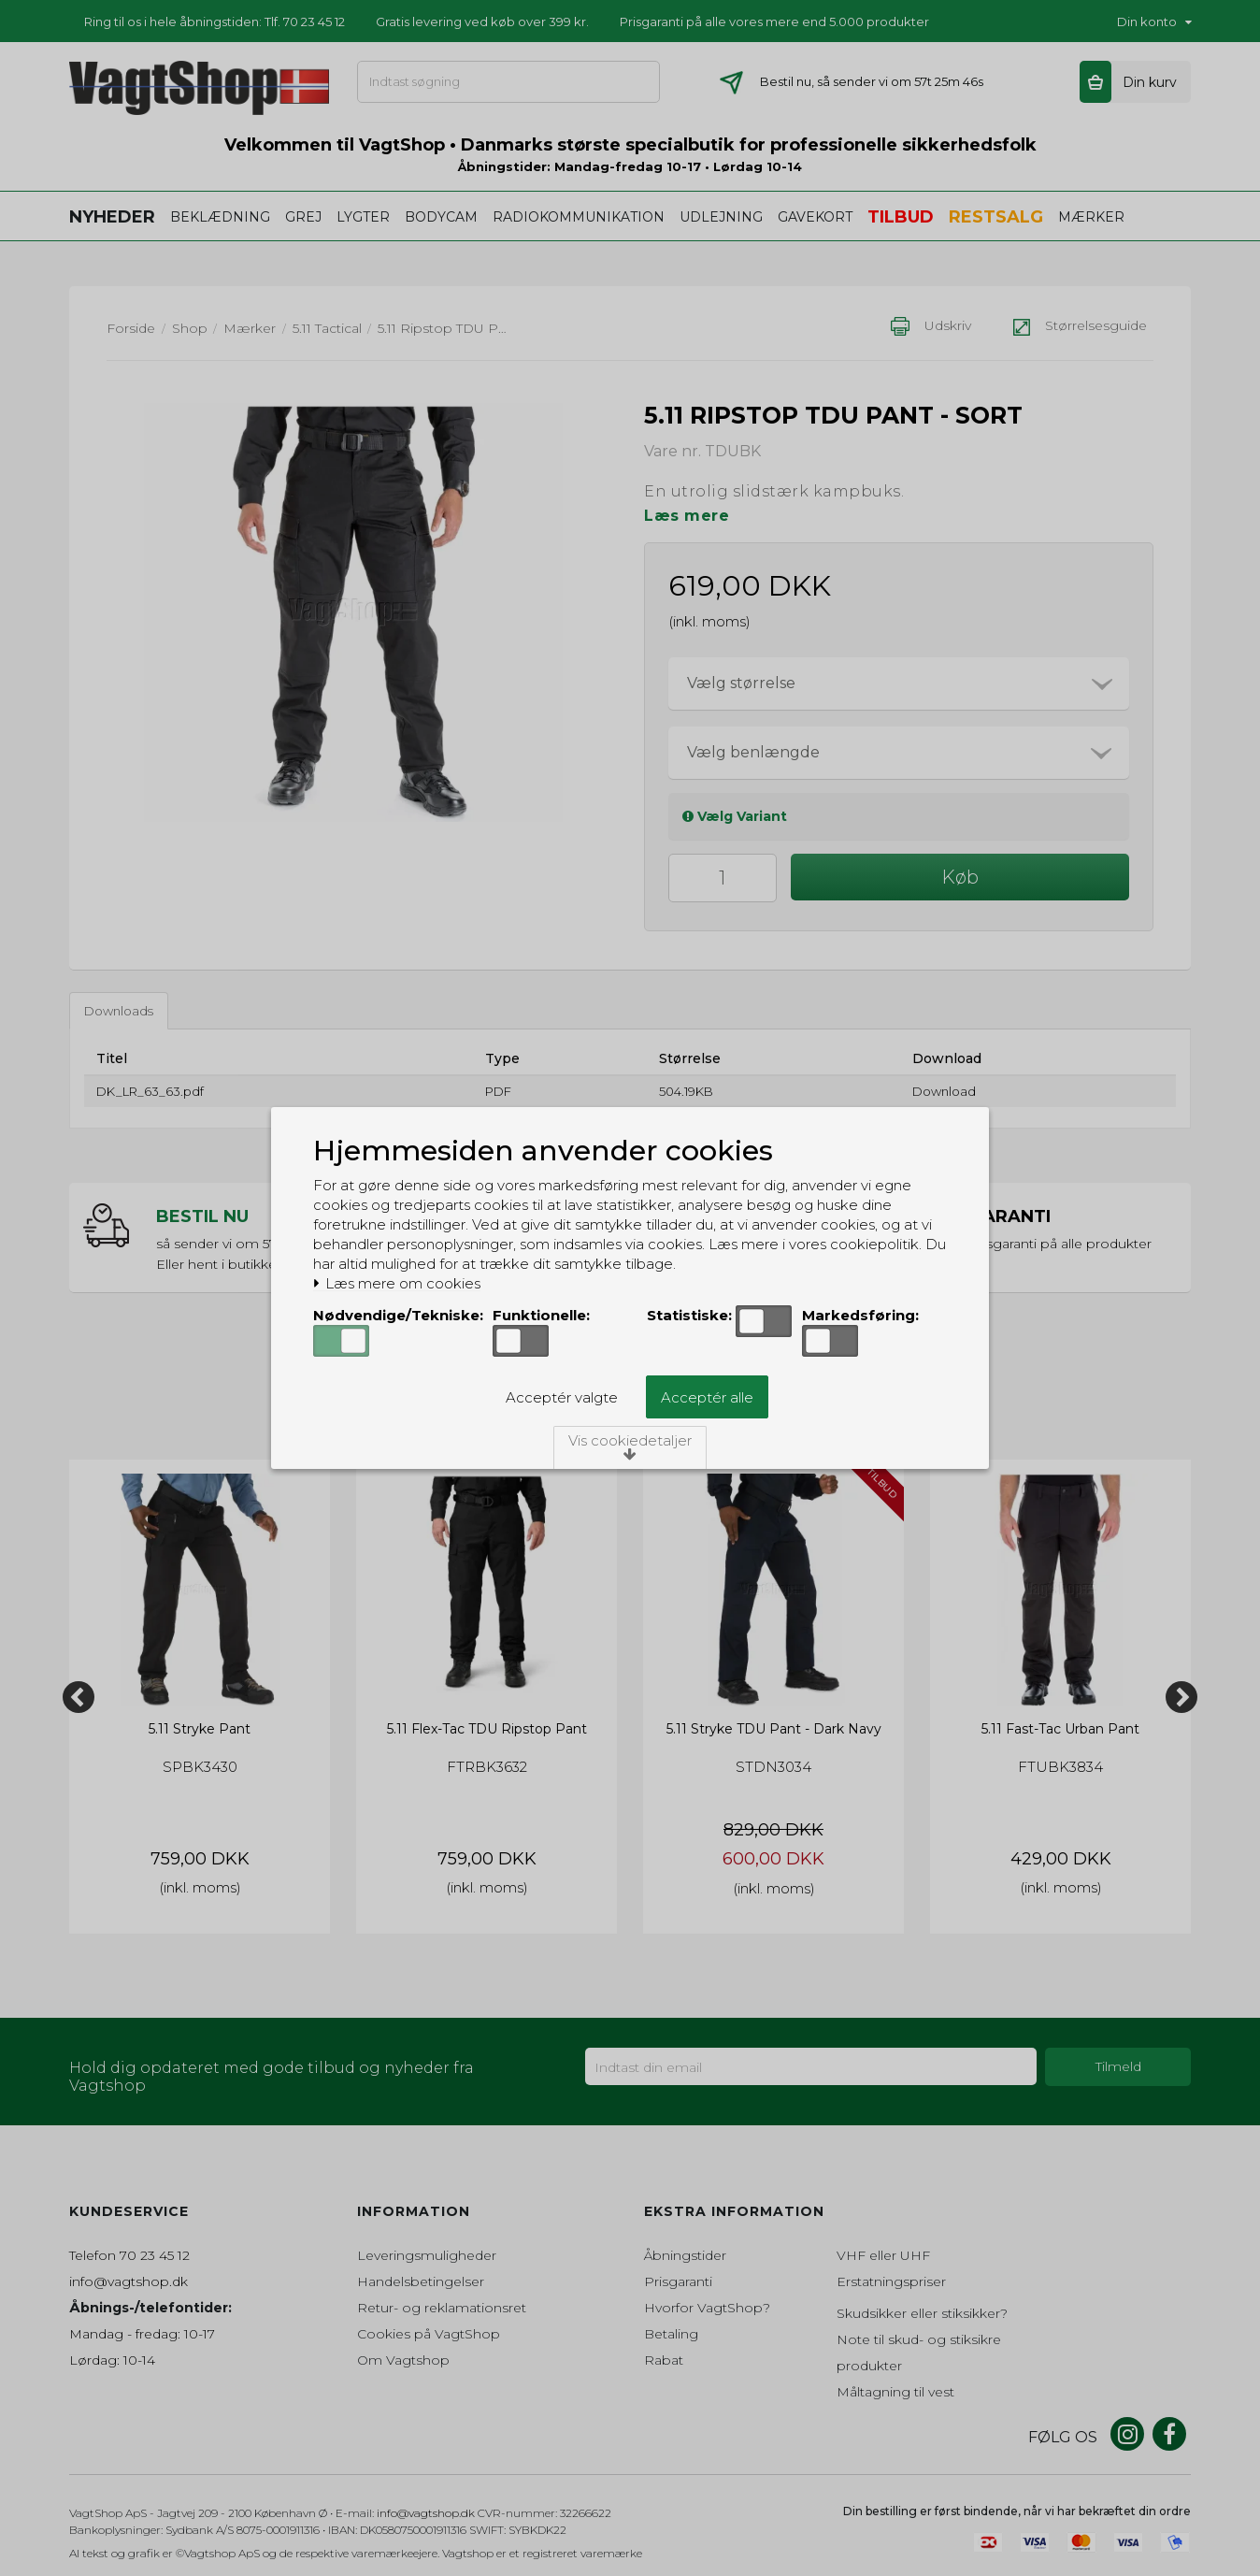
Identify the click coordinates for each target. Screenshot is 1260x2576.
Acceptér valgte (562, 1397)
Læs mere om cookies (396, 1283)
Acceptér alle (707, 1397)
